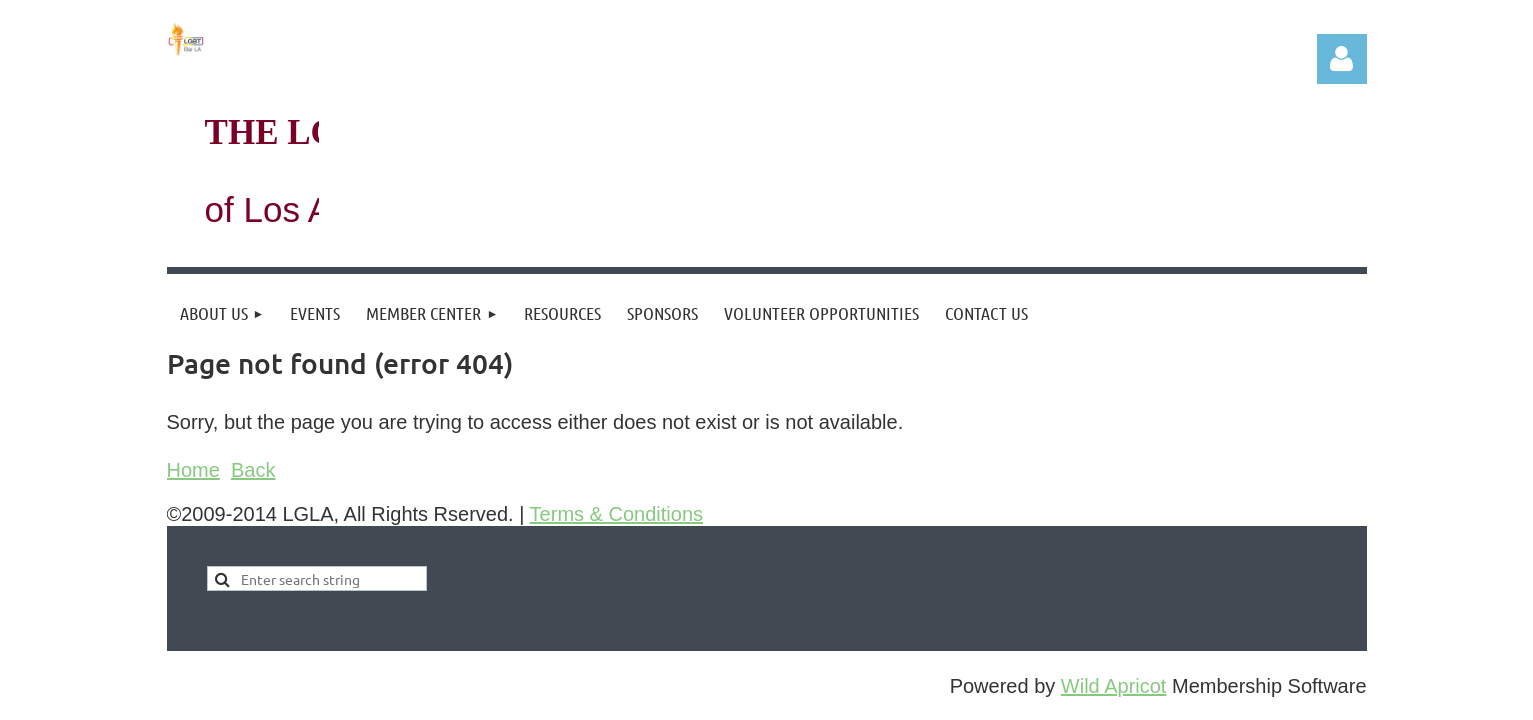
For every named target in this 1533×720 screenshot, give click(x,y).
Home (193, 470)
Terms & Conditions (616, 514)
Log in (1342, 59)
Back (253, 470)
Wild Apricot (1114, 686)
